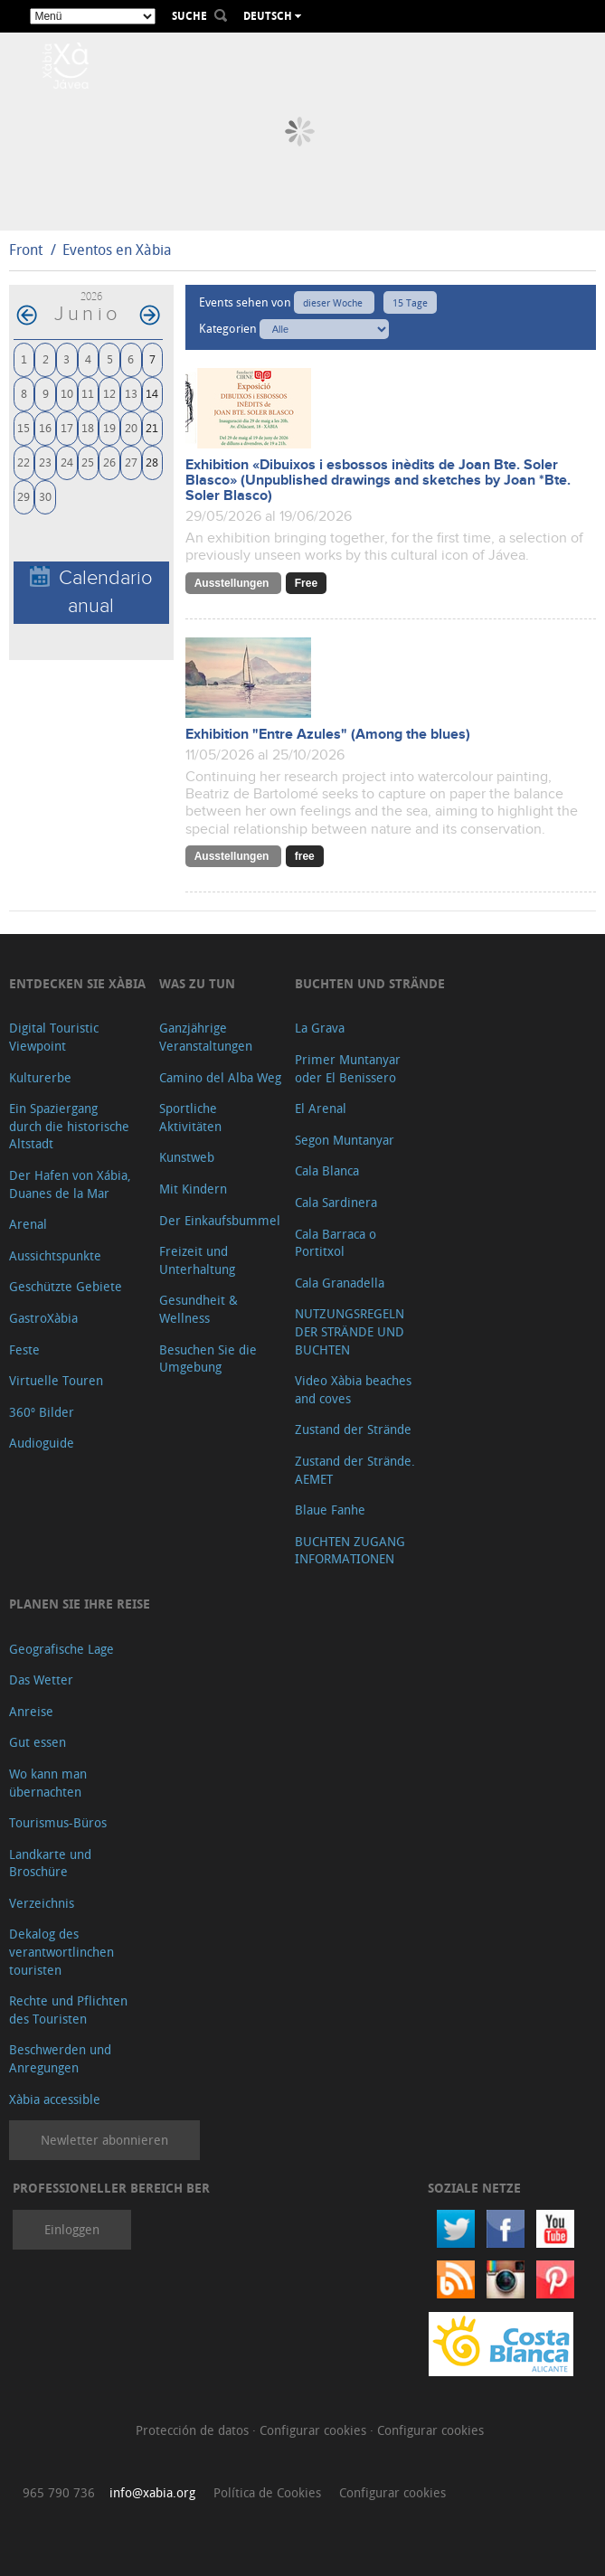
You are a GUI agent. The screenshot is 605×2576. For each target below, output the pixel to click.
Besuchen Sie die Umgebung (208, 1358)
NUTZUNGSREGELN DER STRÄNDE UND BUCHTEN (349, 1331)
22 (23, 461)
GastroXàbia (43, 1317)
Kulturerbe (40, 1077)
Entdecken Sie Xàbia (77, 983)
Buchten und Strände (370, 983)
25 (87, 461)
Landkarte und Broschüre (50, 1863)
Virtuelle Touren (56, 1380)
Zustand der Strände (353, 1429)
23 (45, 461)
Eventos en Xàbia (117, 249)
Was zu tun (197, 983)
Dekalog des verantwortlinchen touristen (61, 1951)
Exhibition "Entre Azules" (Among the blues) (327, 734)
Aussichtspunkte (55, 1255)
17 (67, 427)
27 (131, 461)
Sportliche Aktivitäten (190, 1117)
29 (23, 496)
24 (67, 461)
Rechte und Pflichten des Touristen (68, 2009)
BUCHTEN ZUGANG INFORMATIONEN (350, 1550)
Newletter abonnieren (104, 2139)
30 (45, 496)
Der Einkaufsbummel (219, 1220)
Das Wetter (41, 1679)
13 (131, 393)
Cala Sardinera (336, 1202)
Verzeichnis (41, 1902)
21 (152, 427)
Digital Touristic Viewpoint (54, 1036)
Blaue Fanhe (330, 1509)
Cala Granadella (339, 1282)
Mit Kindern (193, 1188)
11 (87, 393)
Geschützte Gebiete (65, 1286)
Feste (24, 1349)
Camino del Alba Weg (220, 1077)
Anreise (31, 1711)
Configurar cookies (315, 2430)
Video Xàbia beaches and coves (353, 1389)
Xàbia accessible (54, 2099)
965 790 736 (59, 2492)
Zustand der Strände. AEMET (355, 1469)
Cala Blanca (327, 1170)
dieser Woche (334, 302)
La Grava (320, 1027)
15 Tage (410, 302)
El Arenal (320, 1108)
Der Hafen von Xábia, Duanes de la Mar (70, 1184)
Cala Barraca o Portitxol (335, 1242)
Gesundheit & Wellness (198, 1308)
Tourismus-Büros (58, 1822)
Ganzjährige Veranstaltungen (205, 1036)
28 (152, 461)
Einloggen (71, 2229)
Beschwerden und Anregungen (60, 2058)
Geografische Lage (61, 1648)
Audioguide (41, 1442)
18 (87, 427)
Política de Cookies (267, 2492)
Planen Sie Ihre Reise (79, 1603)
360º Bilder (41, 1411)
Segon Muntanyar (344, 1139)
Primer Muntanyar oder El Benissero (348, 1068)
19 (109, 427)
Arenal (28, 1223)
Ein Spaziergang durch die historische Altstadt (69, 1125)
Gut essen (37, 1741)
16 (45, 427)
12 (109, 393)
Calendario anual (91, 591)
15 (23, 427)
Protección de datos (194, 2430)
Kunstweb (186, 1156)
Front (26, 249)
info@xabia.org (152, 2492)
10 (67, 393)
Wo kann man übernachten (48, 1782)
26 (109, 461)
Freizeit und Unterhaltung (197, 1260)
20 (131, 427)
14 (152, 393)
